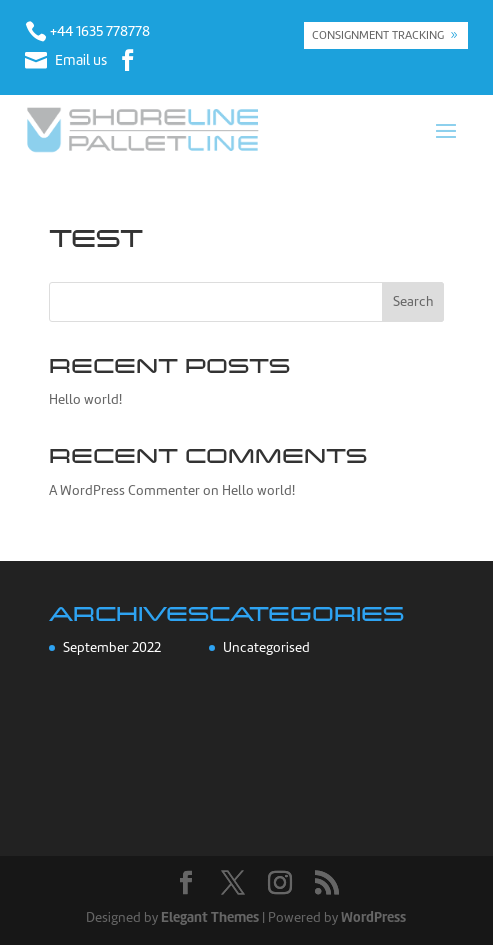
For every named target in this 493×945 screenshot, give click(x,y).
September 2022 (112, 647)
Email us (81, 60)
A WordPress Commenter (124, 490)
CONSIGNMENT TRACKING (378, 35)
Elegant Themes (210, 917)
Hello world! (85, 399)
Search (413, 301)
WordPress (373, 917)
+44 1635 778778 (100, 31)
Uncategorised (266, 647)
